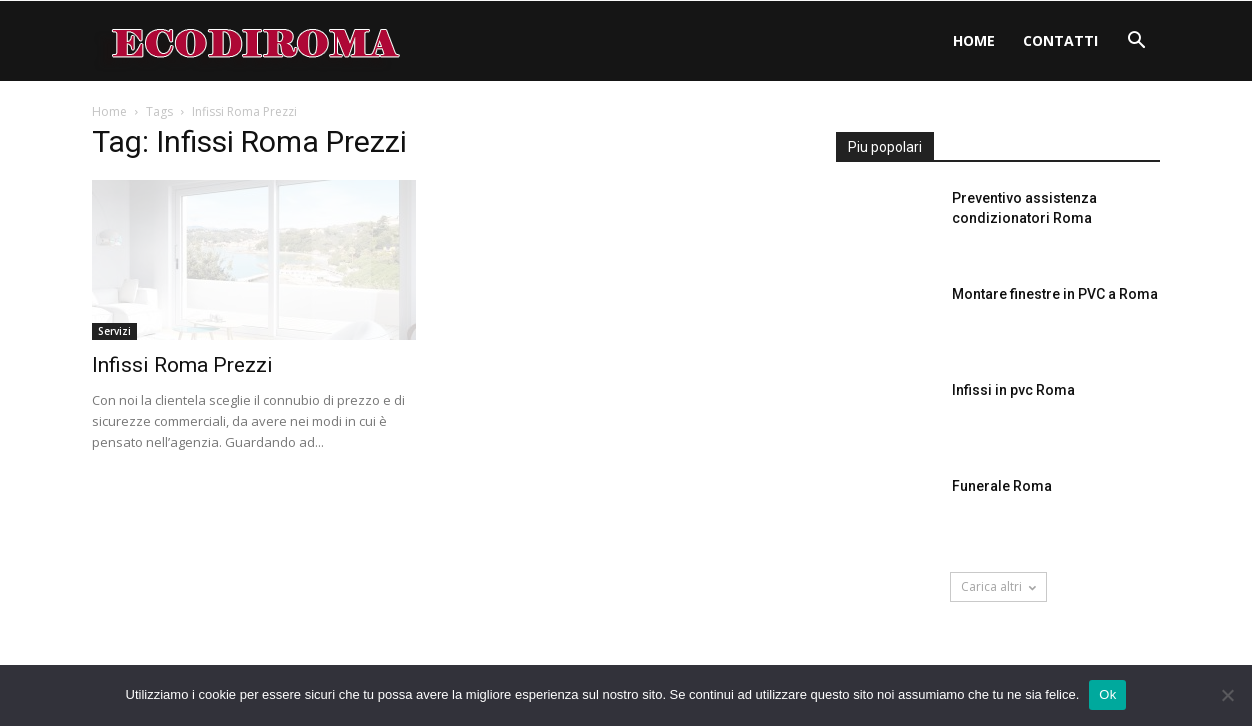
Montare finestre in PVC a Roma (1055, 294)
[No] (1227, 695)
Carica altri (998, 586)
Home (974, 40)
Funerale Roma (1002, 486)
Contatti (1060, 40)
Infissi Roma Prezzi (182, 365)
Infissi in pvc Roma (1013, 390)
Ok (1107, 694)
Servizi (114, 331)
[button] (1136, 42)
